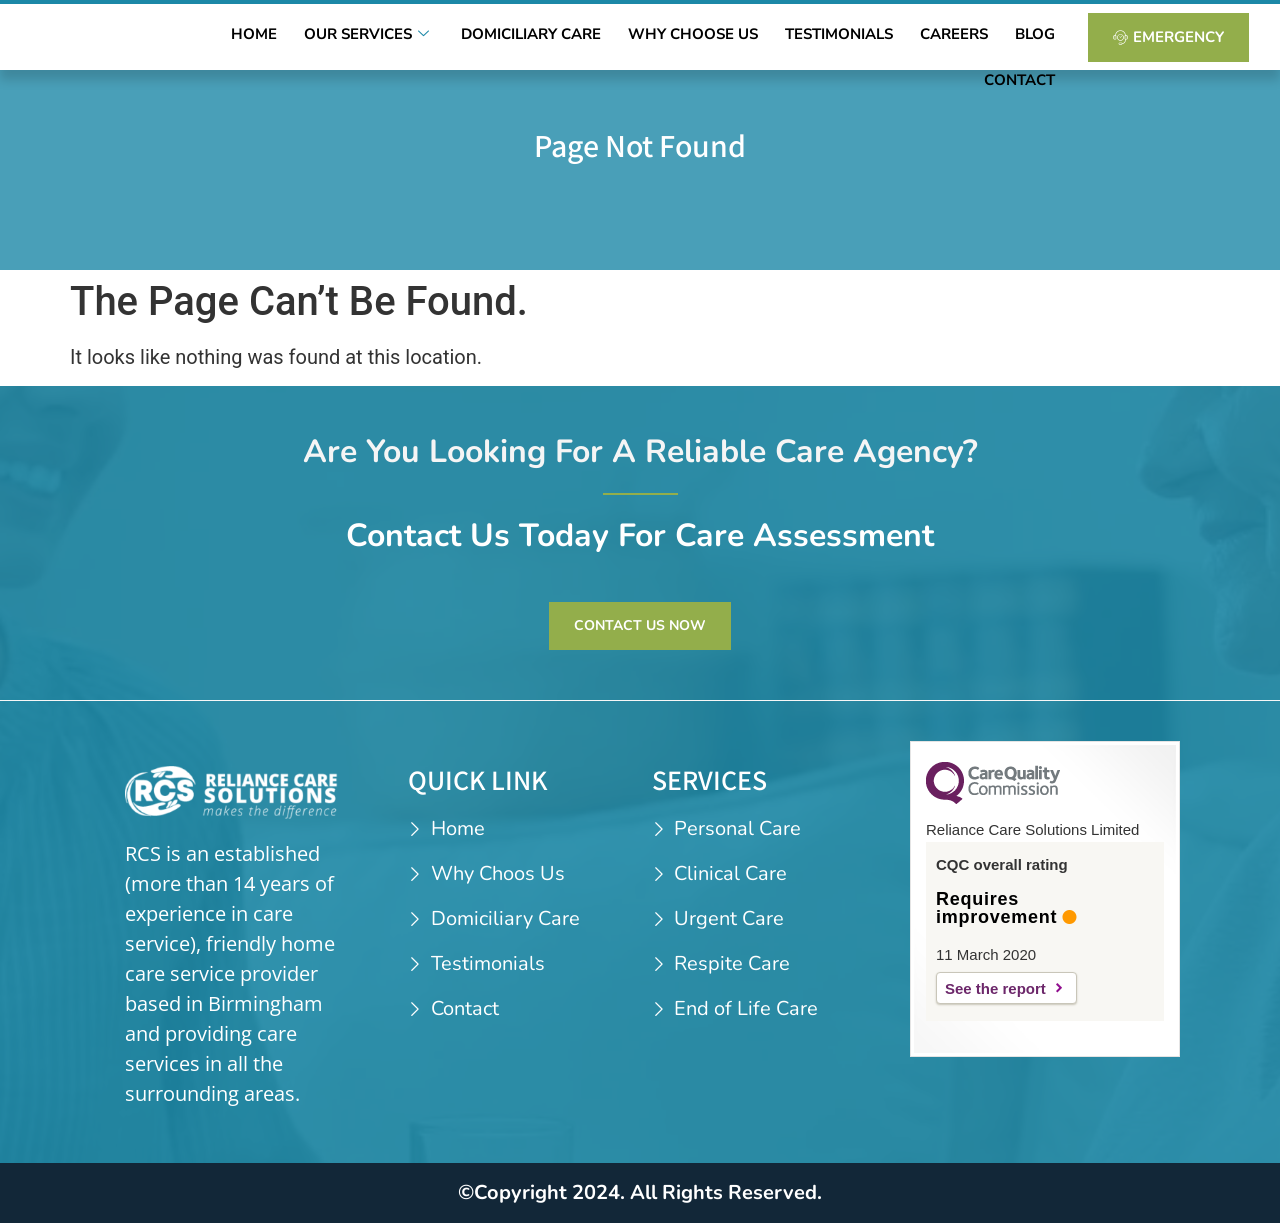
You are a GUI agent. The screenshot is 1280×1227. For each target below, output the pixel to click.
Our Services (355, 39)
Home (253, 39)
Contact (1025, 39)
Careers (888, 39)
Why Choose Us (653, 39)
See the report (995, 992)
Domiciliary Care (504, 39)
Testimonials (786, 39)
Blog (956, 39)
